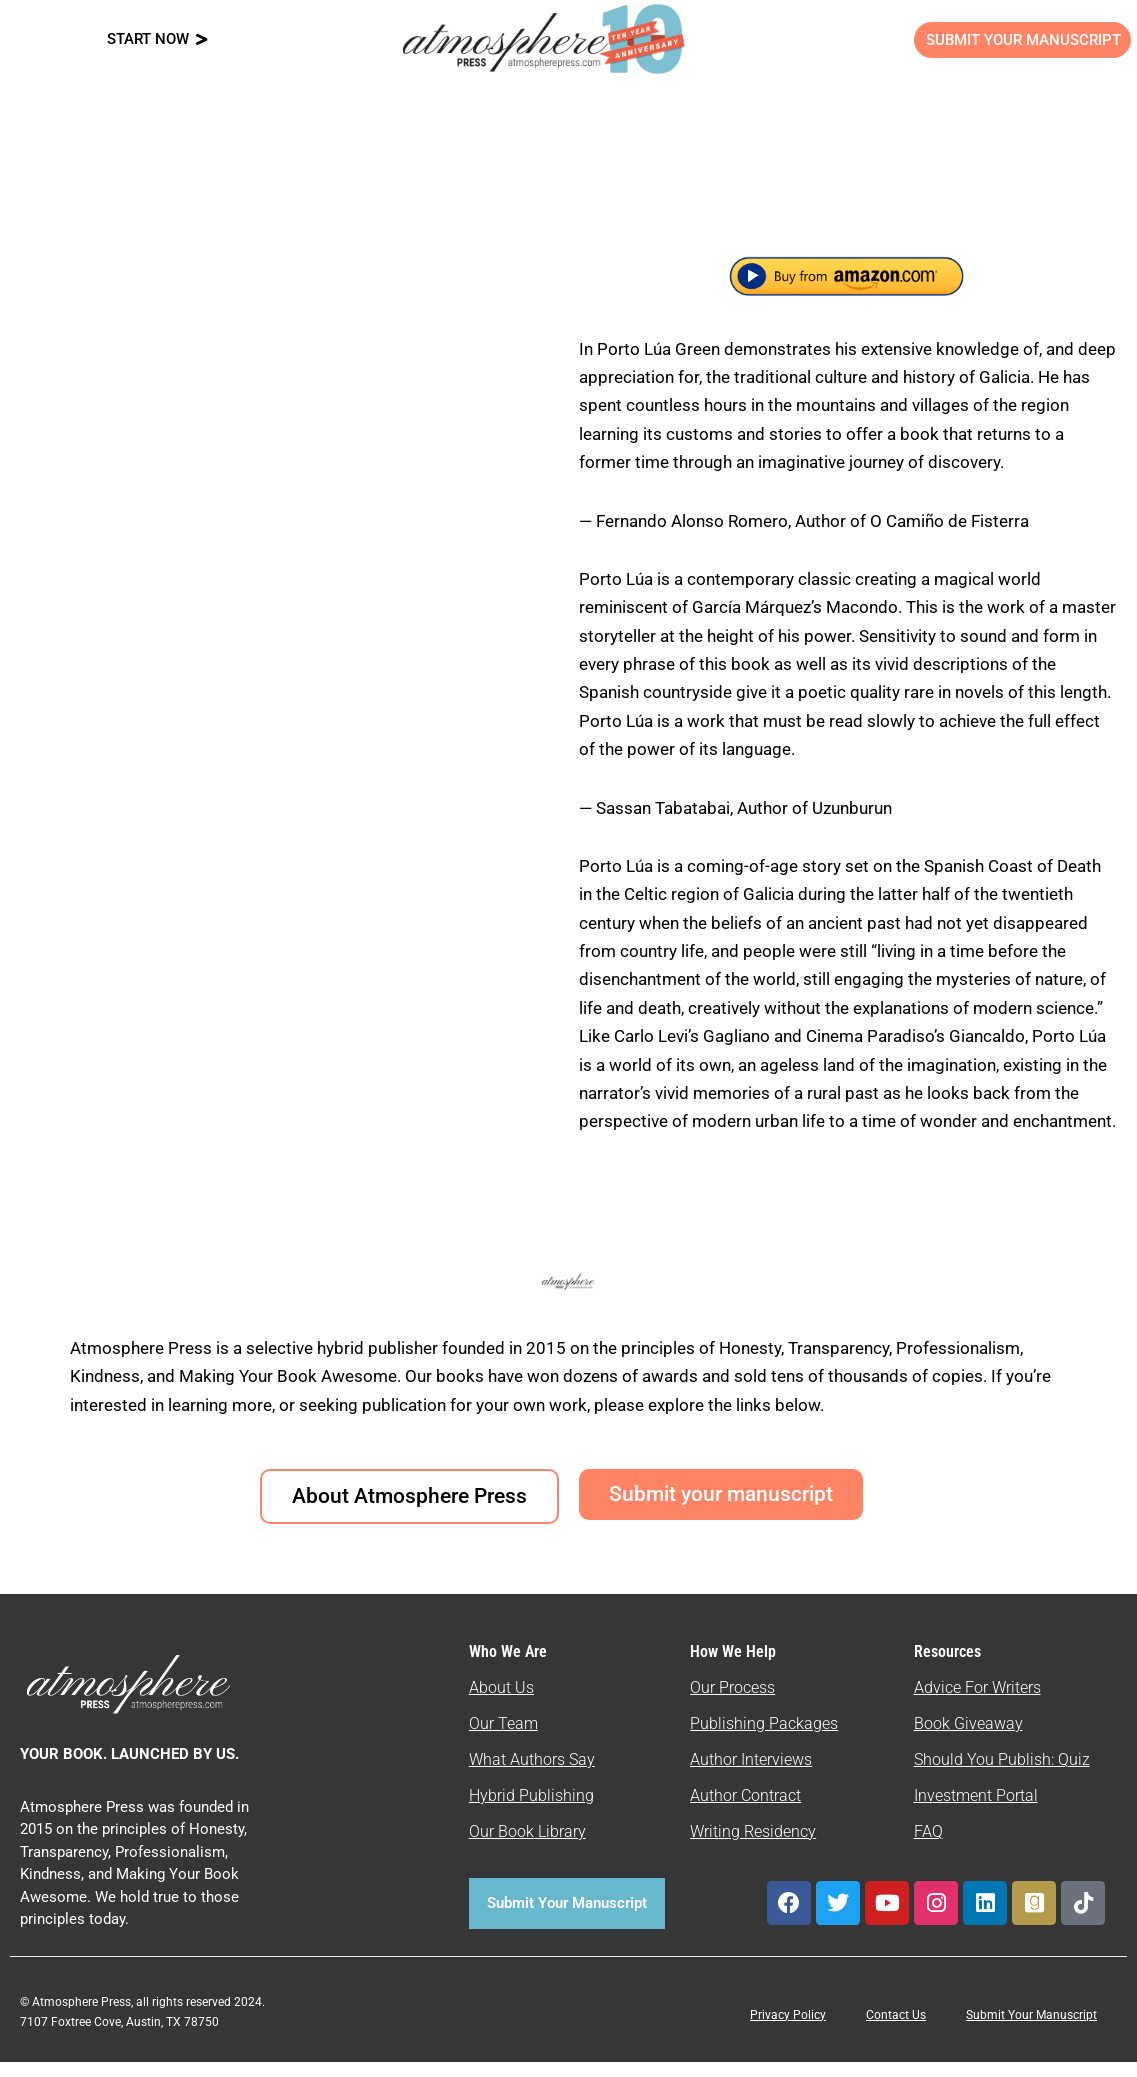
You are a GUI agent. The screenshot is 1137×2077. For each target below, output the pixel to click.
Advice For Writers (977, 1702)
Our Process (732, 1702)
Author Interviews (751, 1774)
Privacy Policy (788, 2030)
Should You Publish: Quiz (1002, 1774)
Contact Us (896, 2030)
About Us (501, 1702)
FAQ (928, 1846)
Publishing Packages (764, 1738)
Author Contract (745, 1810)
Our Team (503, 1738)
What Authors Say (532, 1774)
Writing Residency (753, 1846)
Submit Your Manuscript (1031, 2030)
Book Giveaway (968, 1738)
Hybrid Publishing (531, 1810)
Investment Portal (976, 1810)
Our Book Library (527, 1846)
